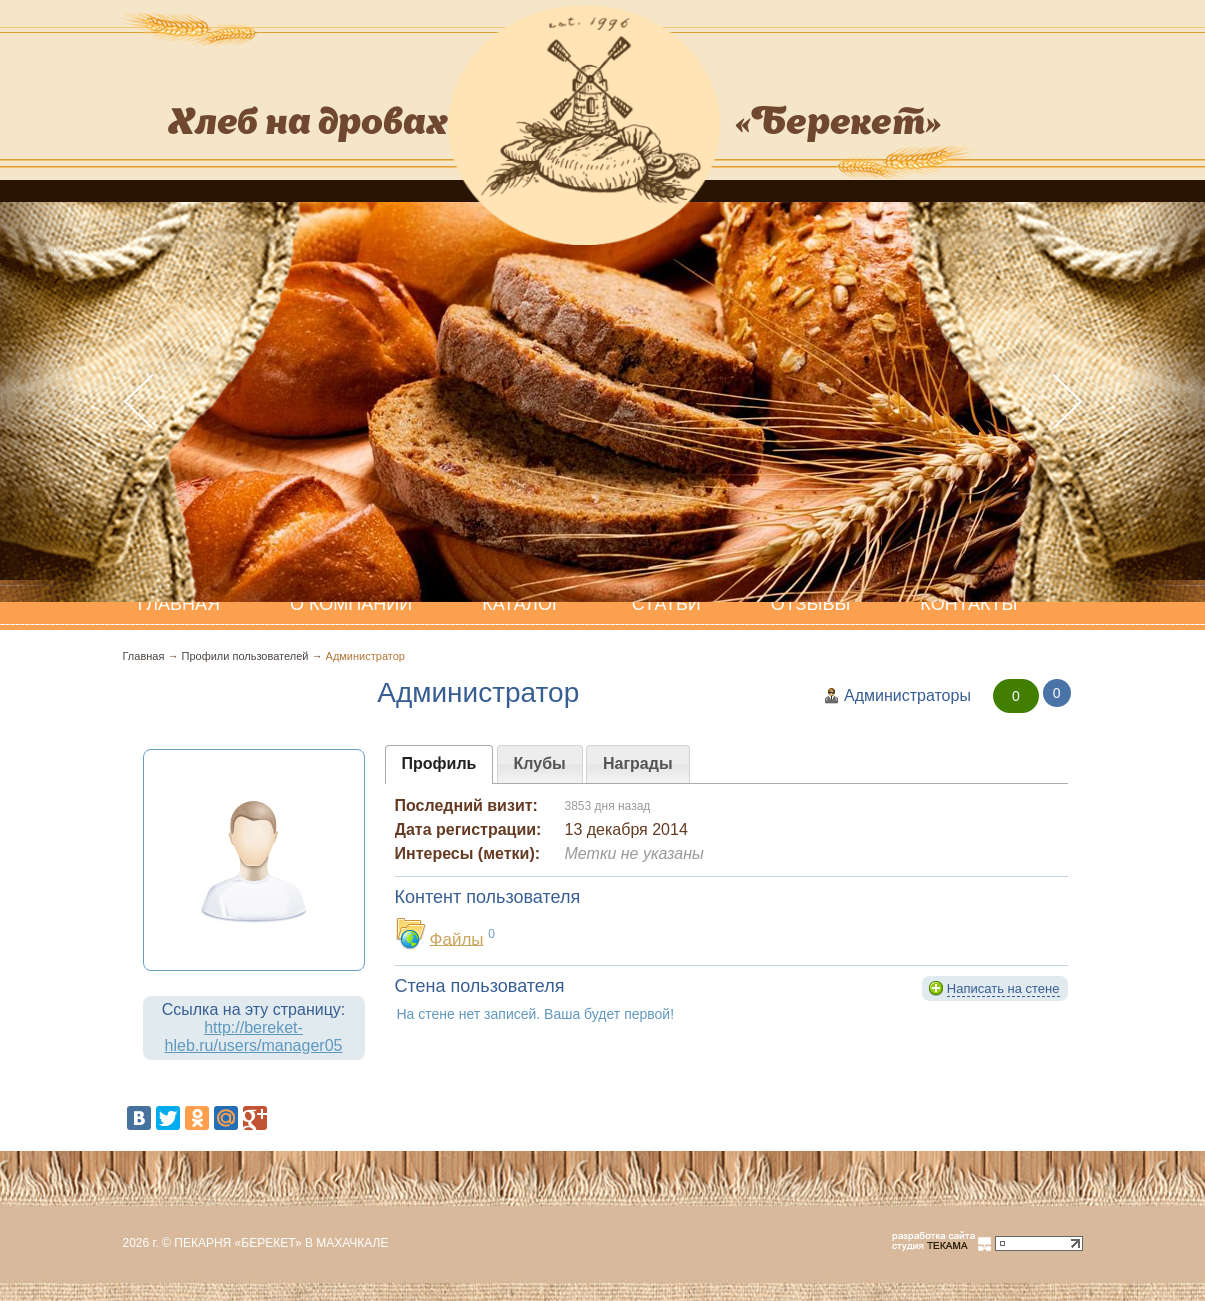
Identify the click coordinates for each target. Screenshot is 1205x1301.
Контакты (968, 604)
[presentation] (439, 764)
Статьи (666, 604)
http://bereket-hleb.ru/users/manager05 (254, 1036)
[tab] (439, 764)
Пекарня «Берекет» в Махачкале (281, 1243)
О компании (351, 604)
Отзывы (811, 604)
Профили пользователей (245, 656)
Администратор (365, 656)
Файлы (457, 938)
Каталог (521, 604)
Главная (144, 656)
